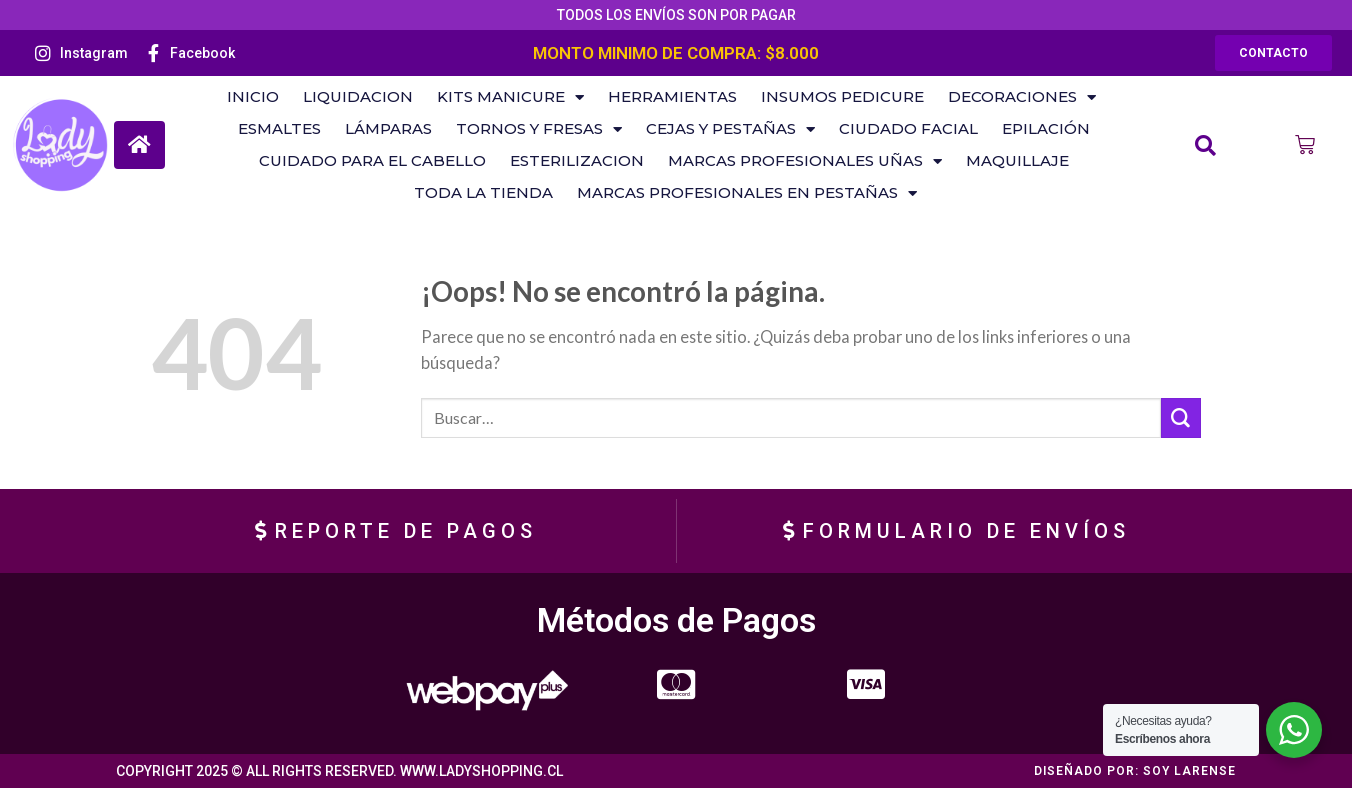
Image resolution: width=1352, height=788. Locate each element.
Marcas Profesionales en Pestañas (747, 193)
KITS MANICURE (510, 97)
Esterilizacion (577, 160)
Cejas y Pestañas (730, 129)
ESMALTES (279, 128)
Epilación (1046, 128)
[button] (1273, 53)
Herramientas (672, 96)
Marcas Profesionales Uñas (805, 161)
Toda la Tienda (483, 192)
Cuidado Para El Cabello (372, 160)
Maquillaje (1017, 160)
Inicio (253, 96)
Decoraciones (1022, 97)
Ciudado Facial (908, 128)
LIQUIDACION (358, 96)
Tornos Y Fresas (539, 129)
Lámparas (388, 128)
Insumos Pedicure (842, 96)
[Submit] (1181, 418)
